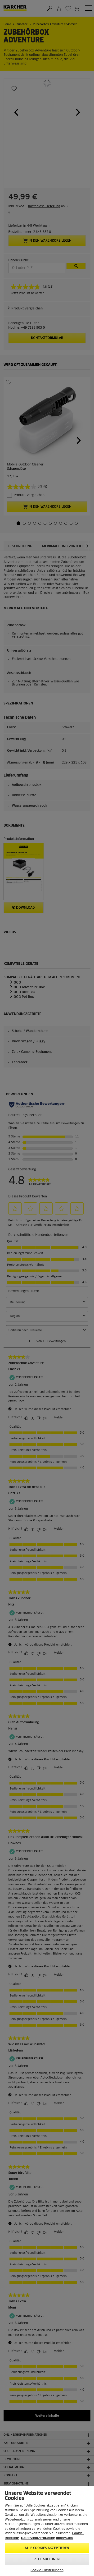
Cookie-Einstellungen (47, 2570)
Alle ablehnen (47, 2559)
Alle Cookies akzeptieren (47, 2548)
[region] (47, 2531)
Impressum (64, 2538)
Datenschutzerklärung (38, 2538)
